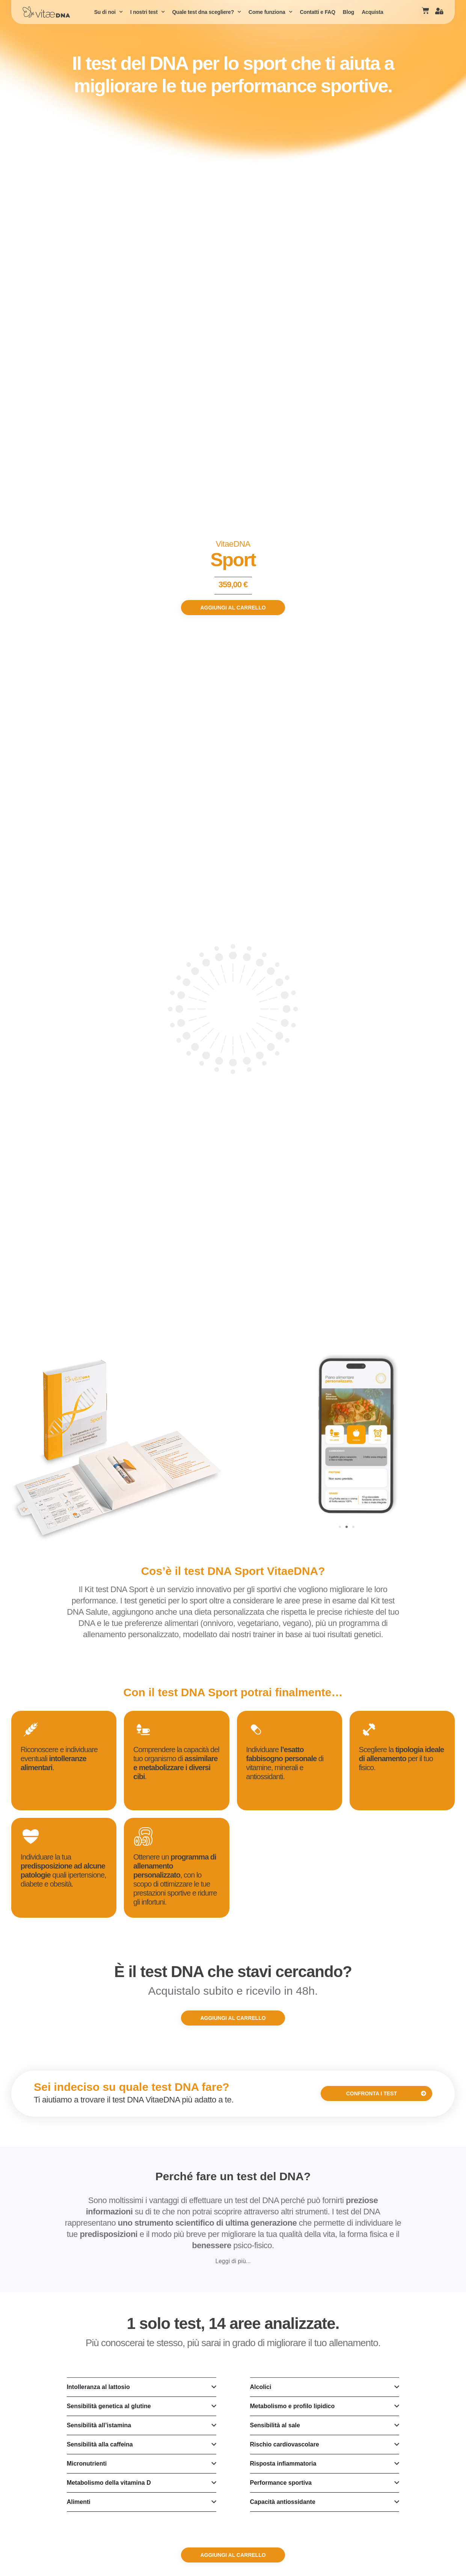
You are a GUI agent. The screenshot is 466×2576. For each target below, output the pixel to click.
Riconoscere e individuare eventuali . (59, 1758)
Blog (348, 12)
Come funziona (271, 12)
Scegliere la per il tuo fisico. (401, 1758)
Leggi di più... (232, 2261)
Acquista (372, 12)
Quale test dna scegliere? (206, 12)
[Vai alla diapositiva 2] (346, 1527)
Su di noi (108, 12)
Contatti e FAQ (317, 12)
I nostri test (147, 12)
